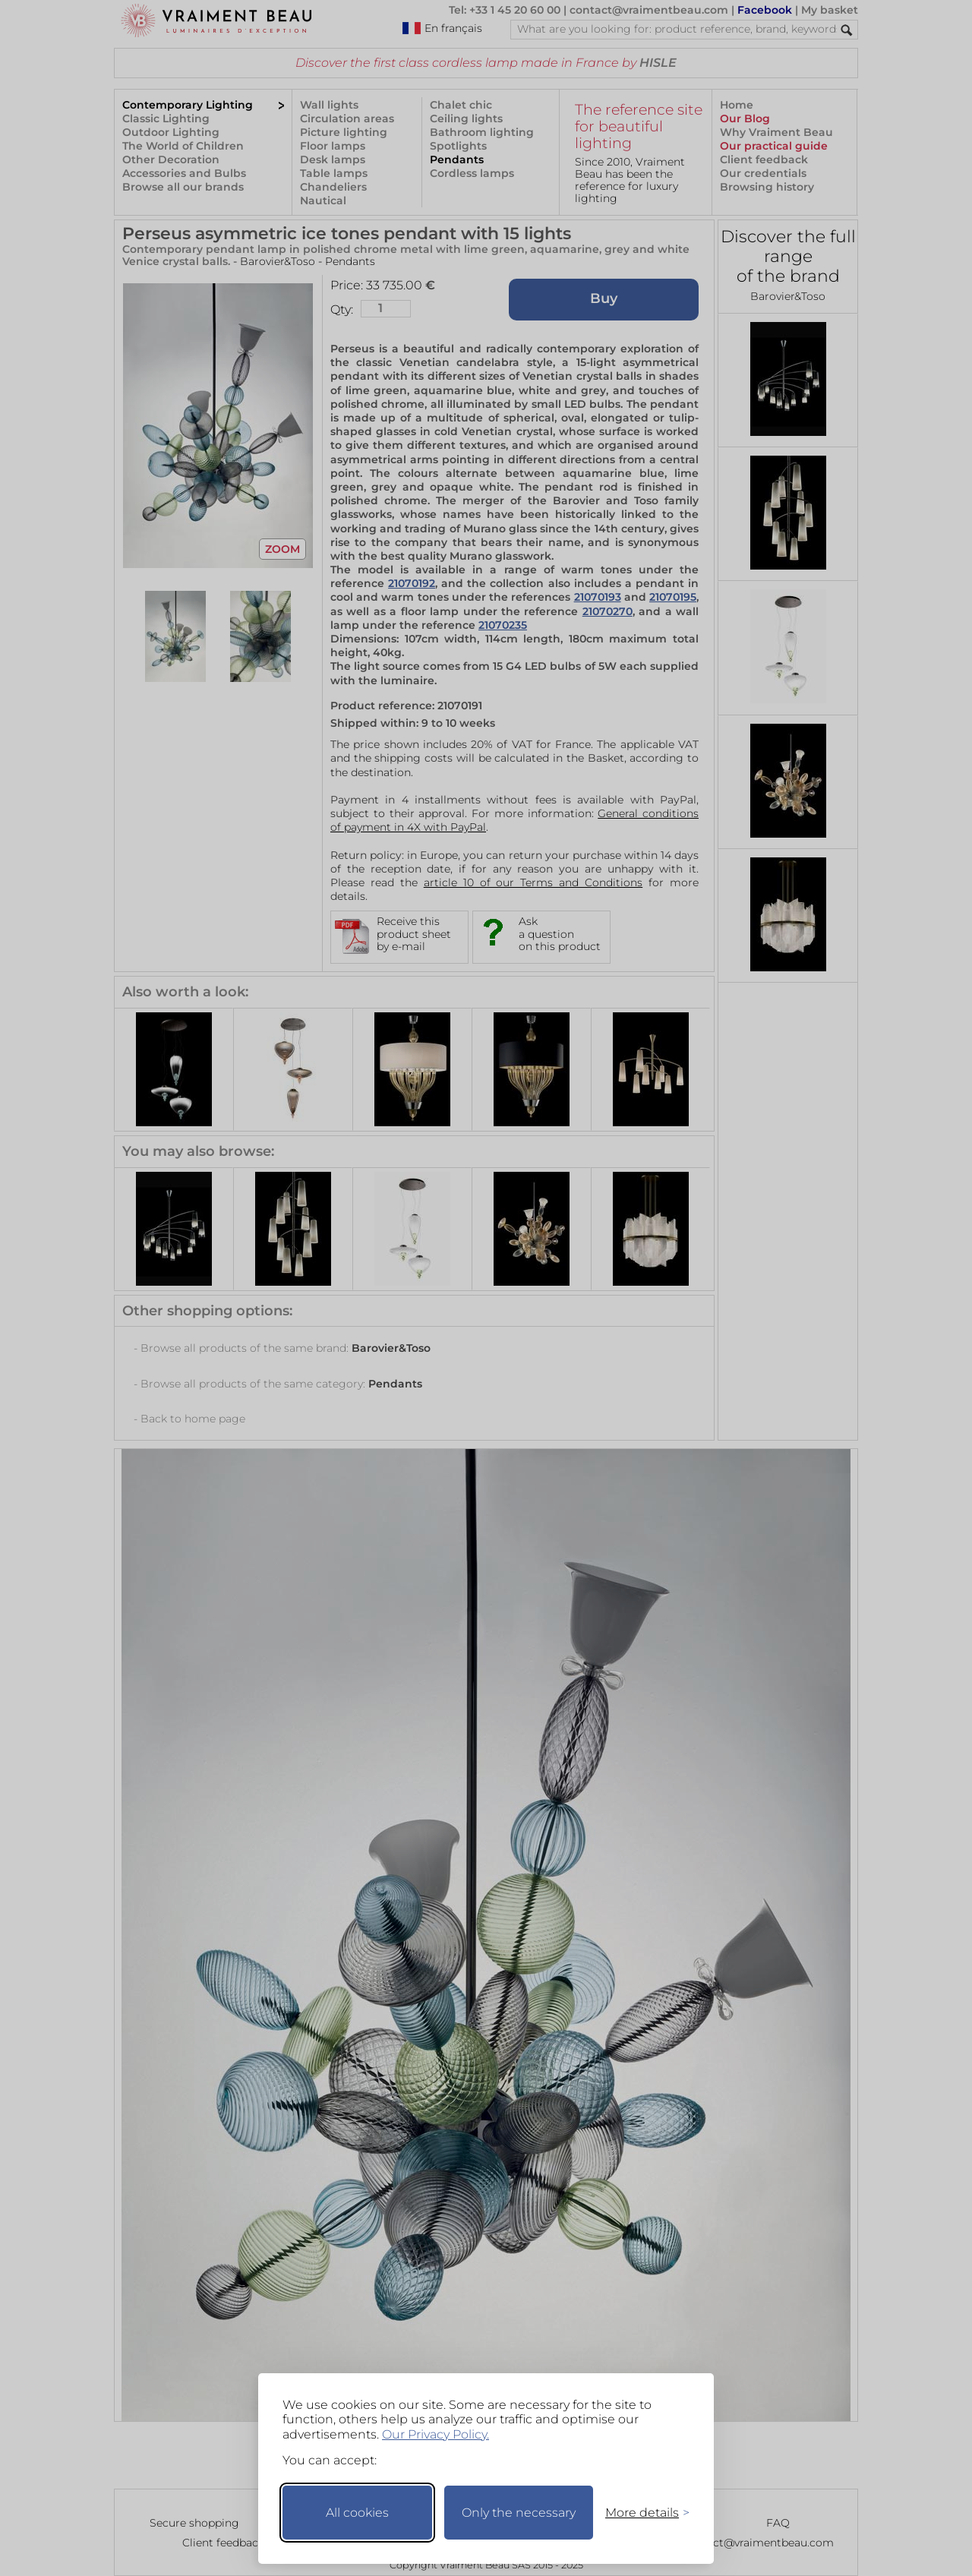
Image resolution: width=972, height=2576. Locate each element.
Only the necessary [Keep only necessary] (519, 2512)
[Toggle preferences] (641, 2513)
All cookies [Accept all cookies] (357, 2512)
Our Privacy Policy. (435, 2434)
